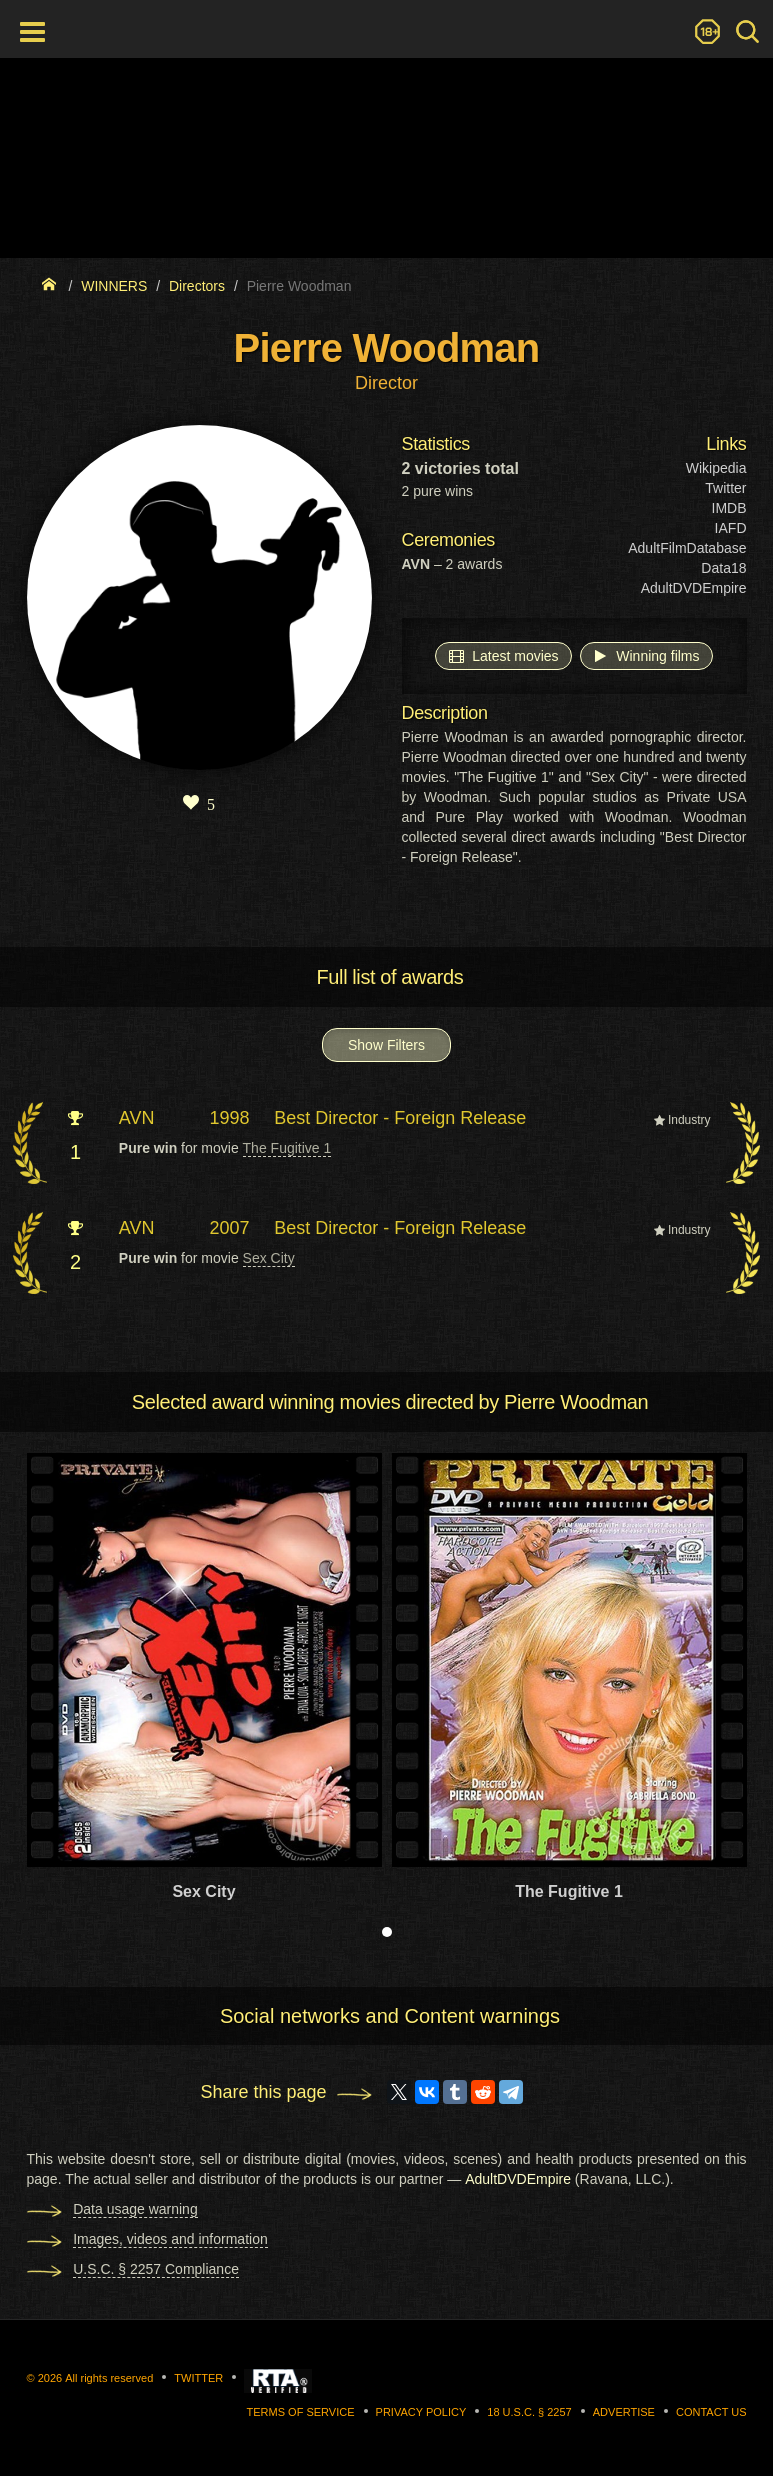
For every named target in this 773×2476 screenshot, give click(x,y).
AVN (137, 1118)
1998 (230, 1118)
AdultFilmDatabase (687, 548)
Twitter (725, 488)
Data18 (723, 568)
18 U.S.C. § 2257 (529, 2412)
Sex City (269, 1258)
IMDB (729, 508)
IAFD (731, 528)
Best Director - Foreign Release (400, 1118)
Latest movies (503, 655)
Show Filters (386, 1045)
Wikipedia (716, 468)
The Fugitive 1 (287, 1148)
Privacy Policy (421, 2412)
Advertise (624, 2412)
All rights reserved (109, 2378)
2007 (230, 1228)
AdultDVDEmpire (694, 588)
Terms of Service (301, 2412)
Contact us (711, 2412)
